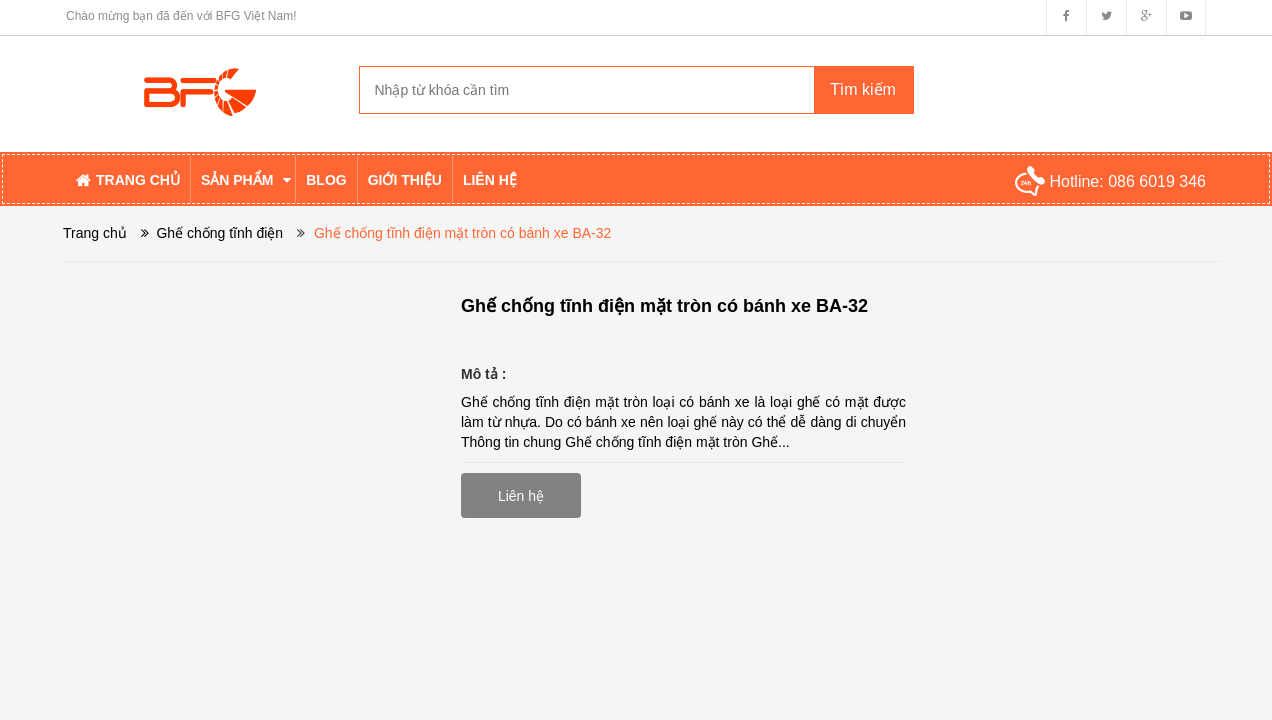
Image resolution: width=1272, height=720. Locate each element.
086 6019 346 (1157, 181)
